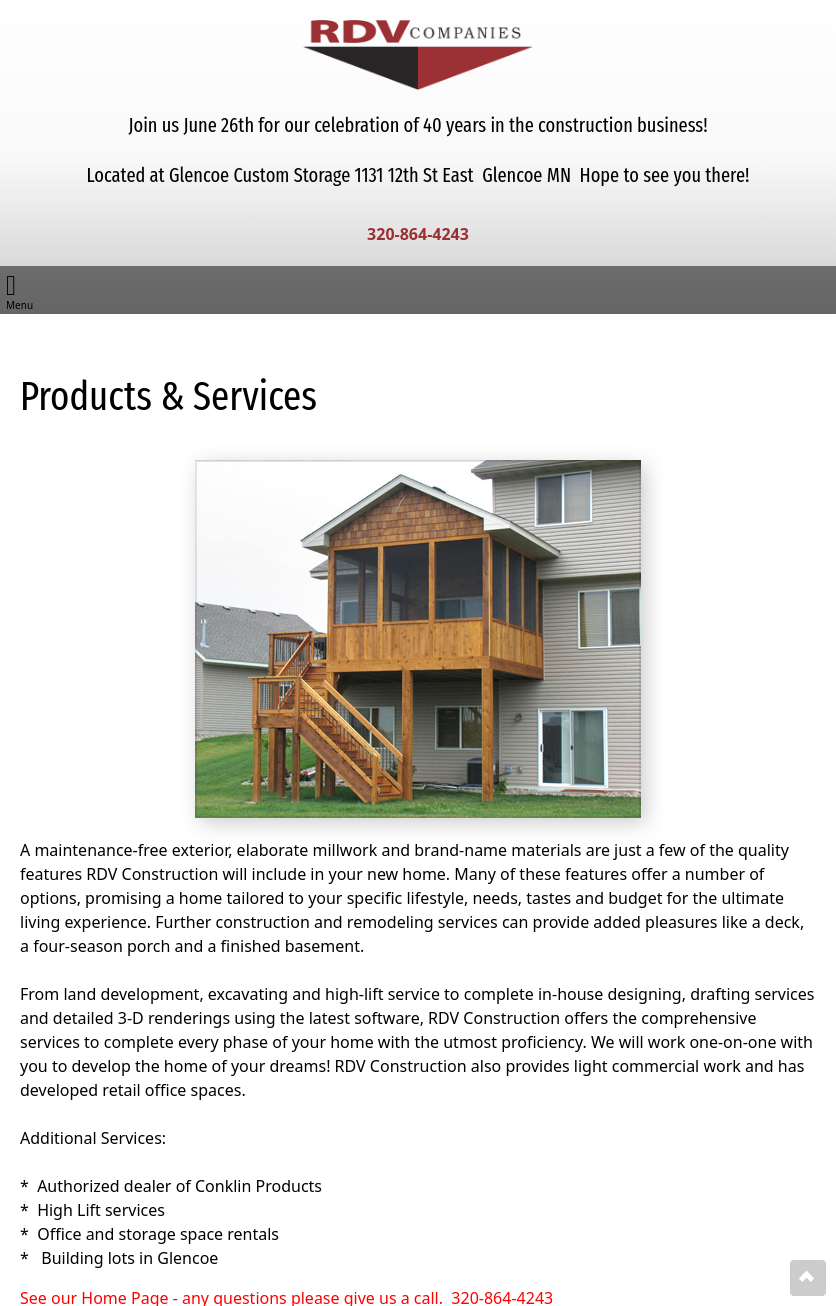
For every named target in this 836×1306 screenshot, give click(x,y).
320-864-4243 (418, 234)
